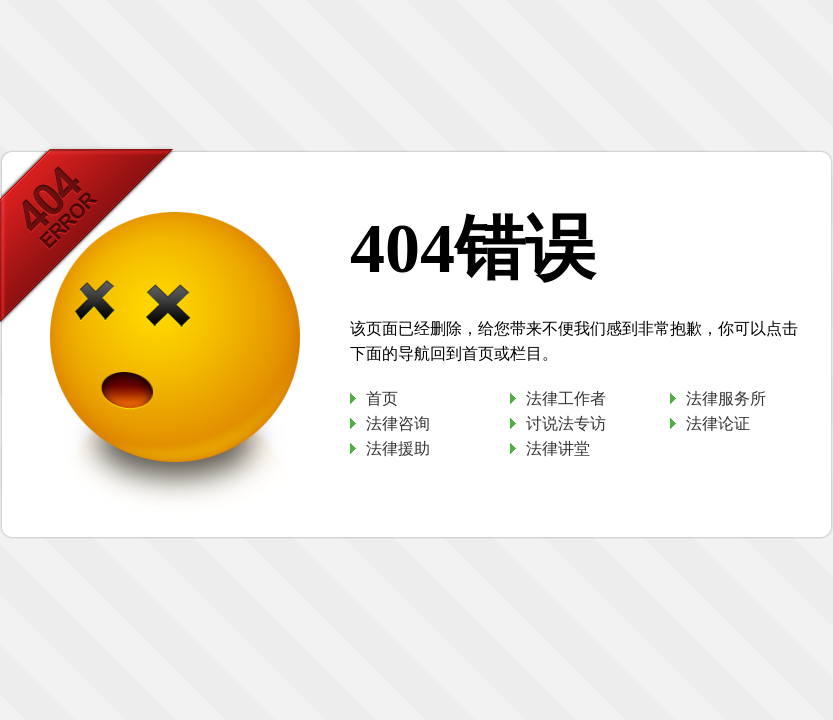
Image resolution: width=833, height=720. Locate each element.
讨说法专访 (566, 423)
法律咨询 (398, 423)
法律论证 (718, 423)
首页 (382, 398)
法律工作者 (566, 398)
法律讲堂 (558, 448)
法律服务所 (726, 398)
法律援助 (398, 448)
